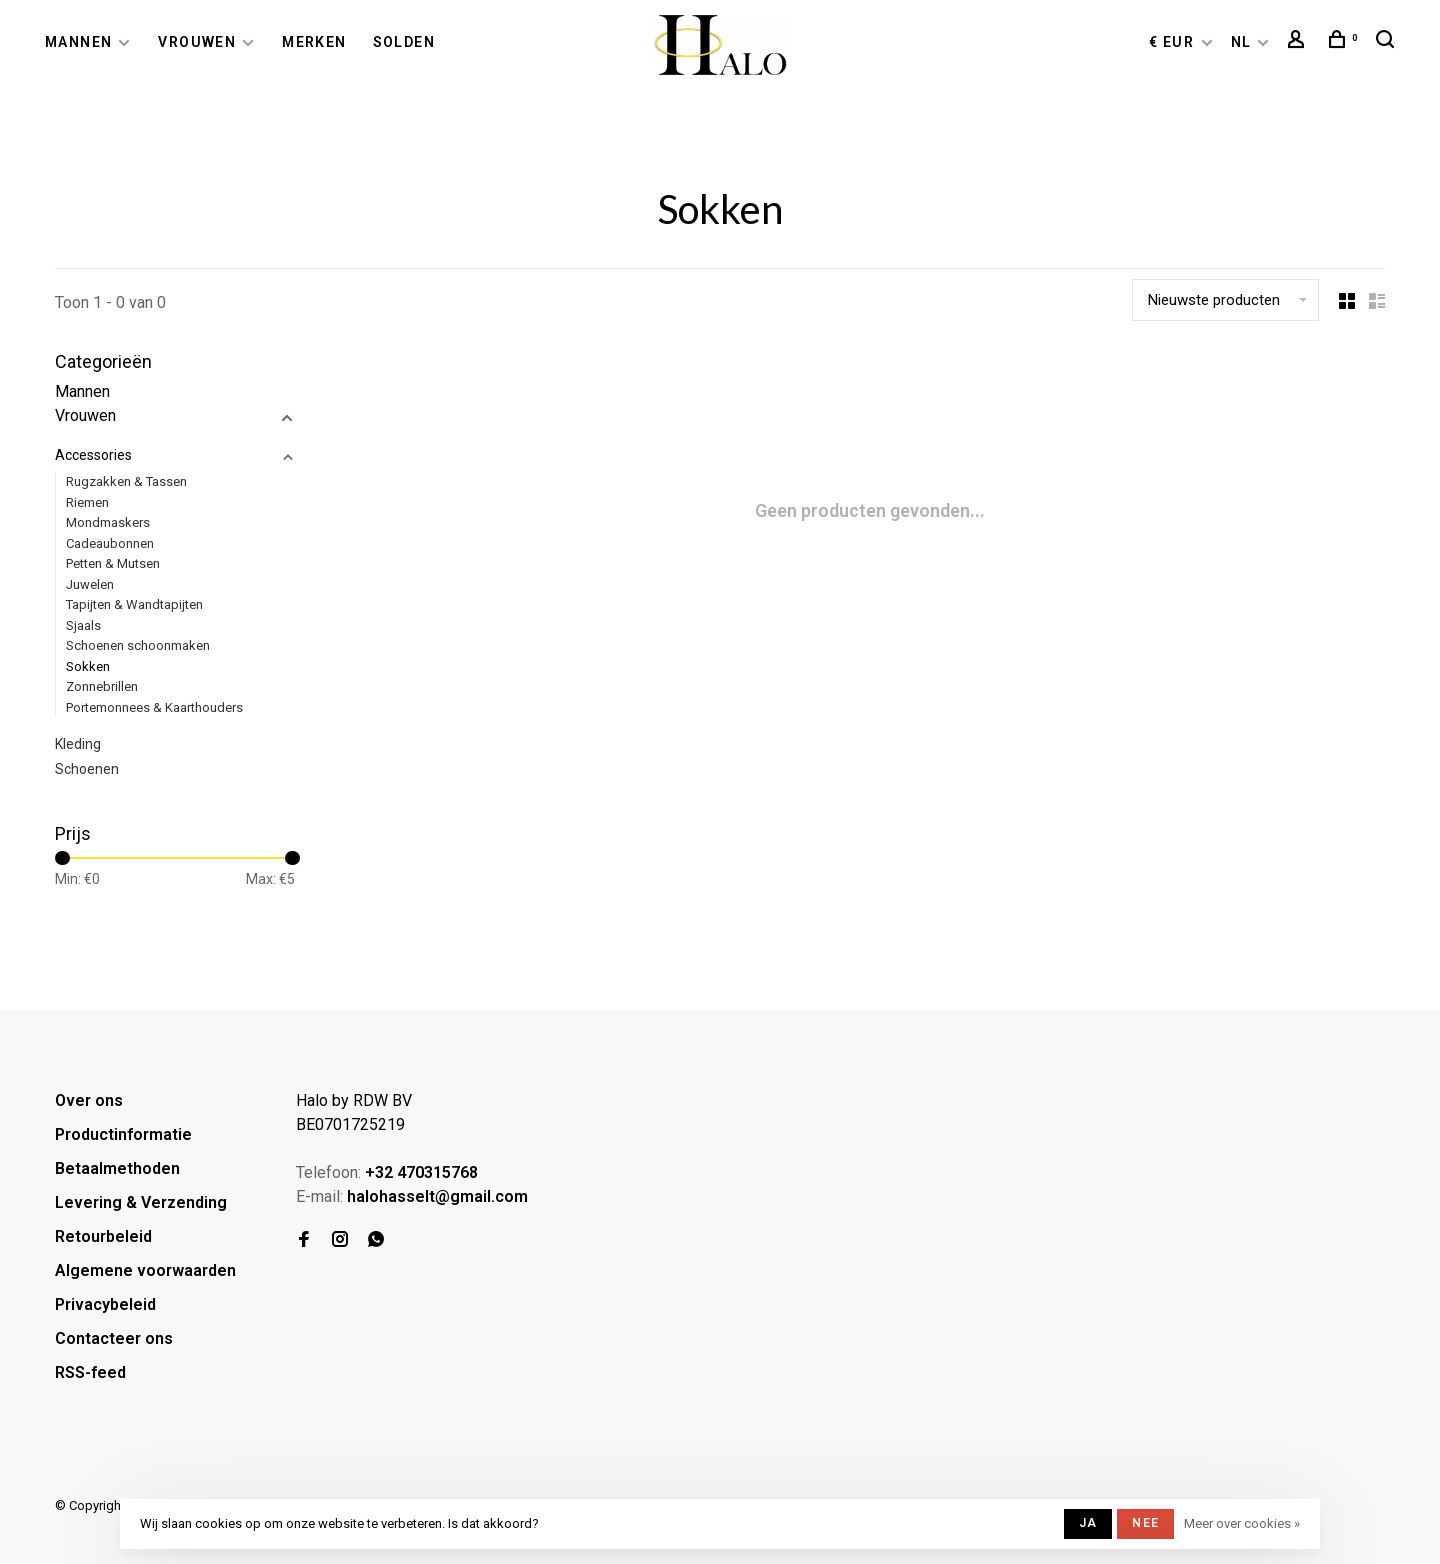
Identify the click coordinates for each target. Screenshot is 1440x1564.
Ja (1088, 1523)
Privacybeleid (105, 1304)
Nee (1145, 1523)
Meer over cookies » (1242, 1523)
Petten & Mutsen (113, 563)
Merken (314, 42)
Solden (404, 42)
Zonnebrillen (102, 686)
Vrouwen (197, 42)
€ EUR (1173, 42)
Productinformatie (123, 1134)
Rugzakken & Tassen (126, 481)
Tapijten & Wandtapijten (134, 604)
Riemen (87, 502)
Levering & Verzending (141, 1202)
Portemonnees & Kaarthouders (154, 707)
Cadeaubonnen (110, 543)
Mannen (78, 42)
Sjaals (83, 625)
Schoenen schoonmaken (138, 645)
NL (1241, 42)
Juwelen (90, 584)
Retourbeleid (103, 1236)
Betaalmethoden (117, 1168)
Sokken (88, 666)
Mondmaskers (108, 522)
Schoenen (87, 769)
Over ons (89, 1100)
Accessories (93, 455)
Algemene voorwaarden (145, 1270)
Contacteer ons (114, 1338)
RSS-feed (90, 1372)
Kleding (78, 744)
